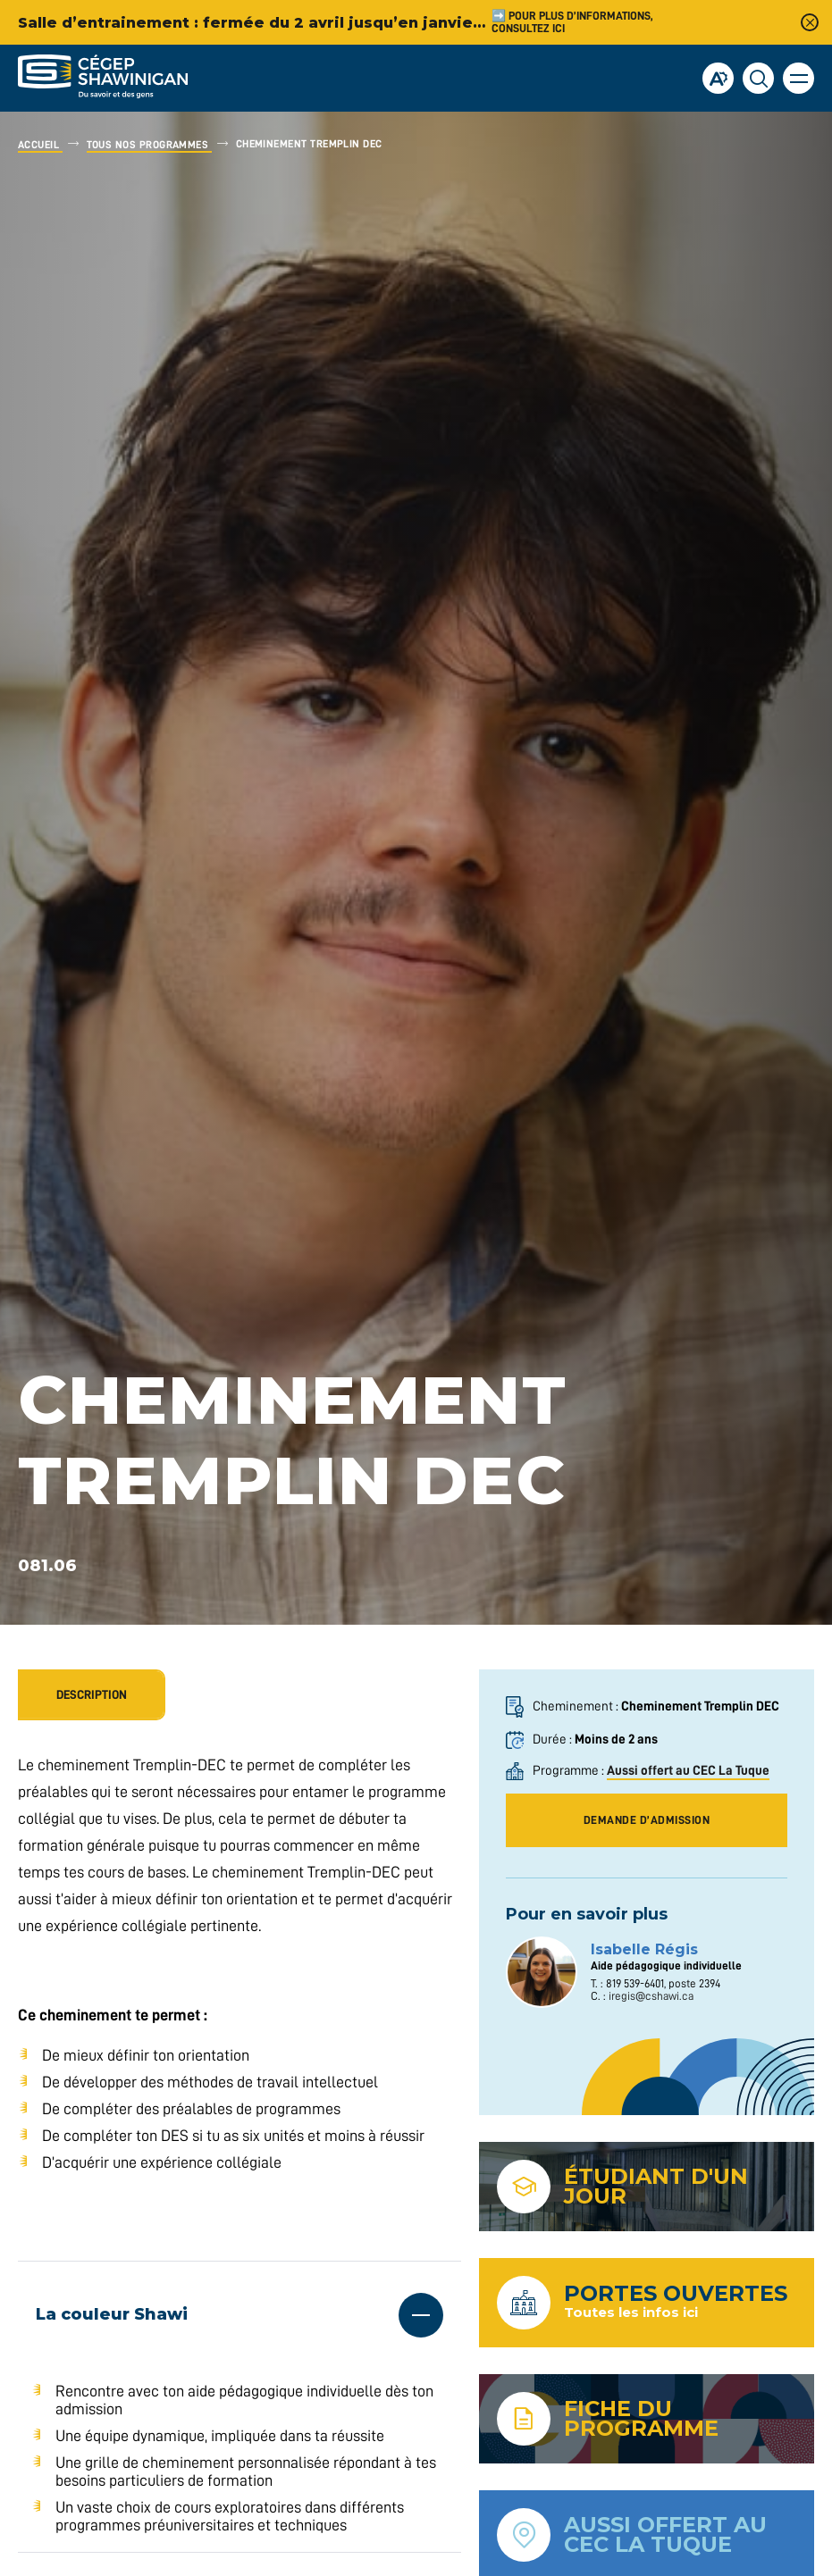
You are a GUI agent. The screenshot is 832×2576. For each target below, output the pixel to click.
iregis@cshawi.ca (651, 1996)
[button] (798, 78)
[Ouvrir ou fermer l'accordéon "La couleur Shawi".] (239, 2315)
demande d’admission (647, 1820)
